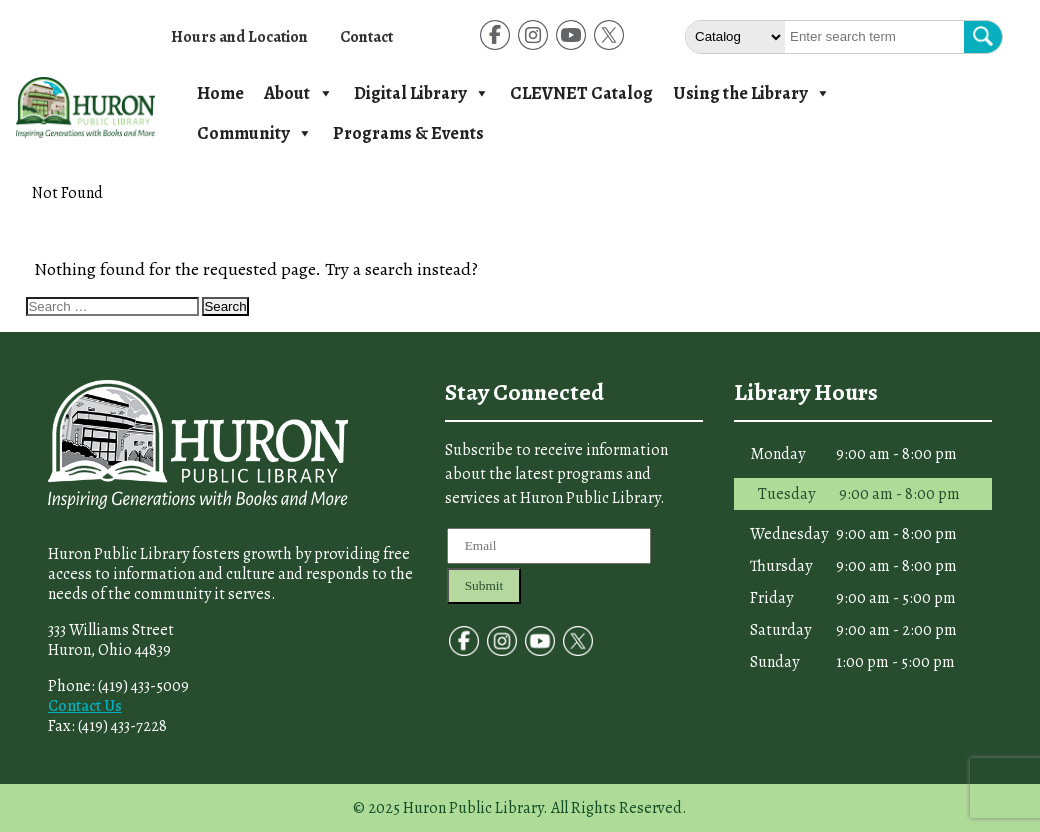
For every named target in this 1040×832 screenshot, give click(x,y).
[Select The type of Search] (735, 37)
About (299, 93)
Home (220, 93)
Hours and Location (239, 37)
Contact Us (85, 706)
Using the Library (752, 93)
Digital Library (422, 93)
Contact (366, 37)
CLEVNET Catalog (581, 93)
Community (255, 133)
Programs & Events (408, 133)
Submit (484, 585)
